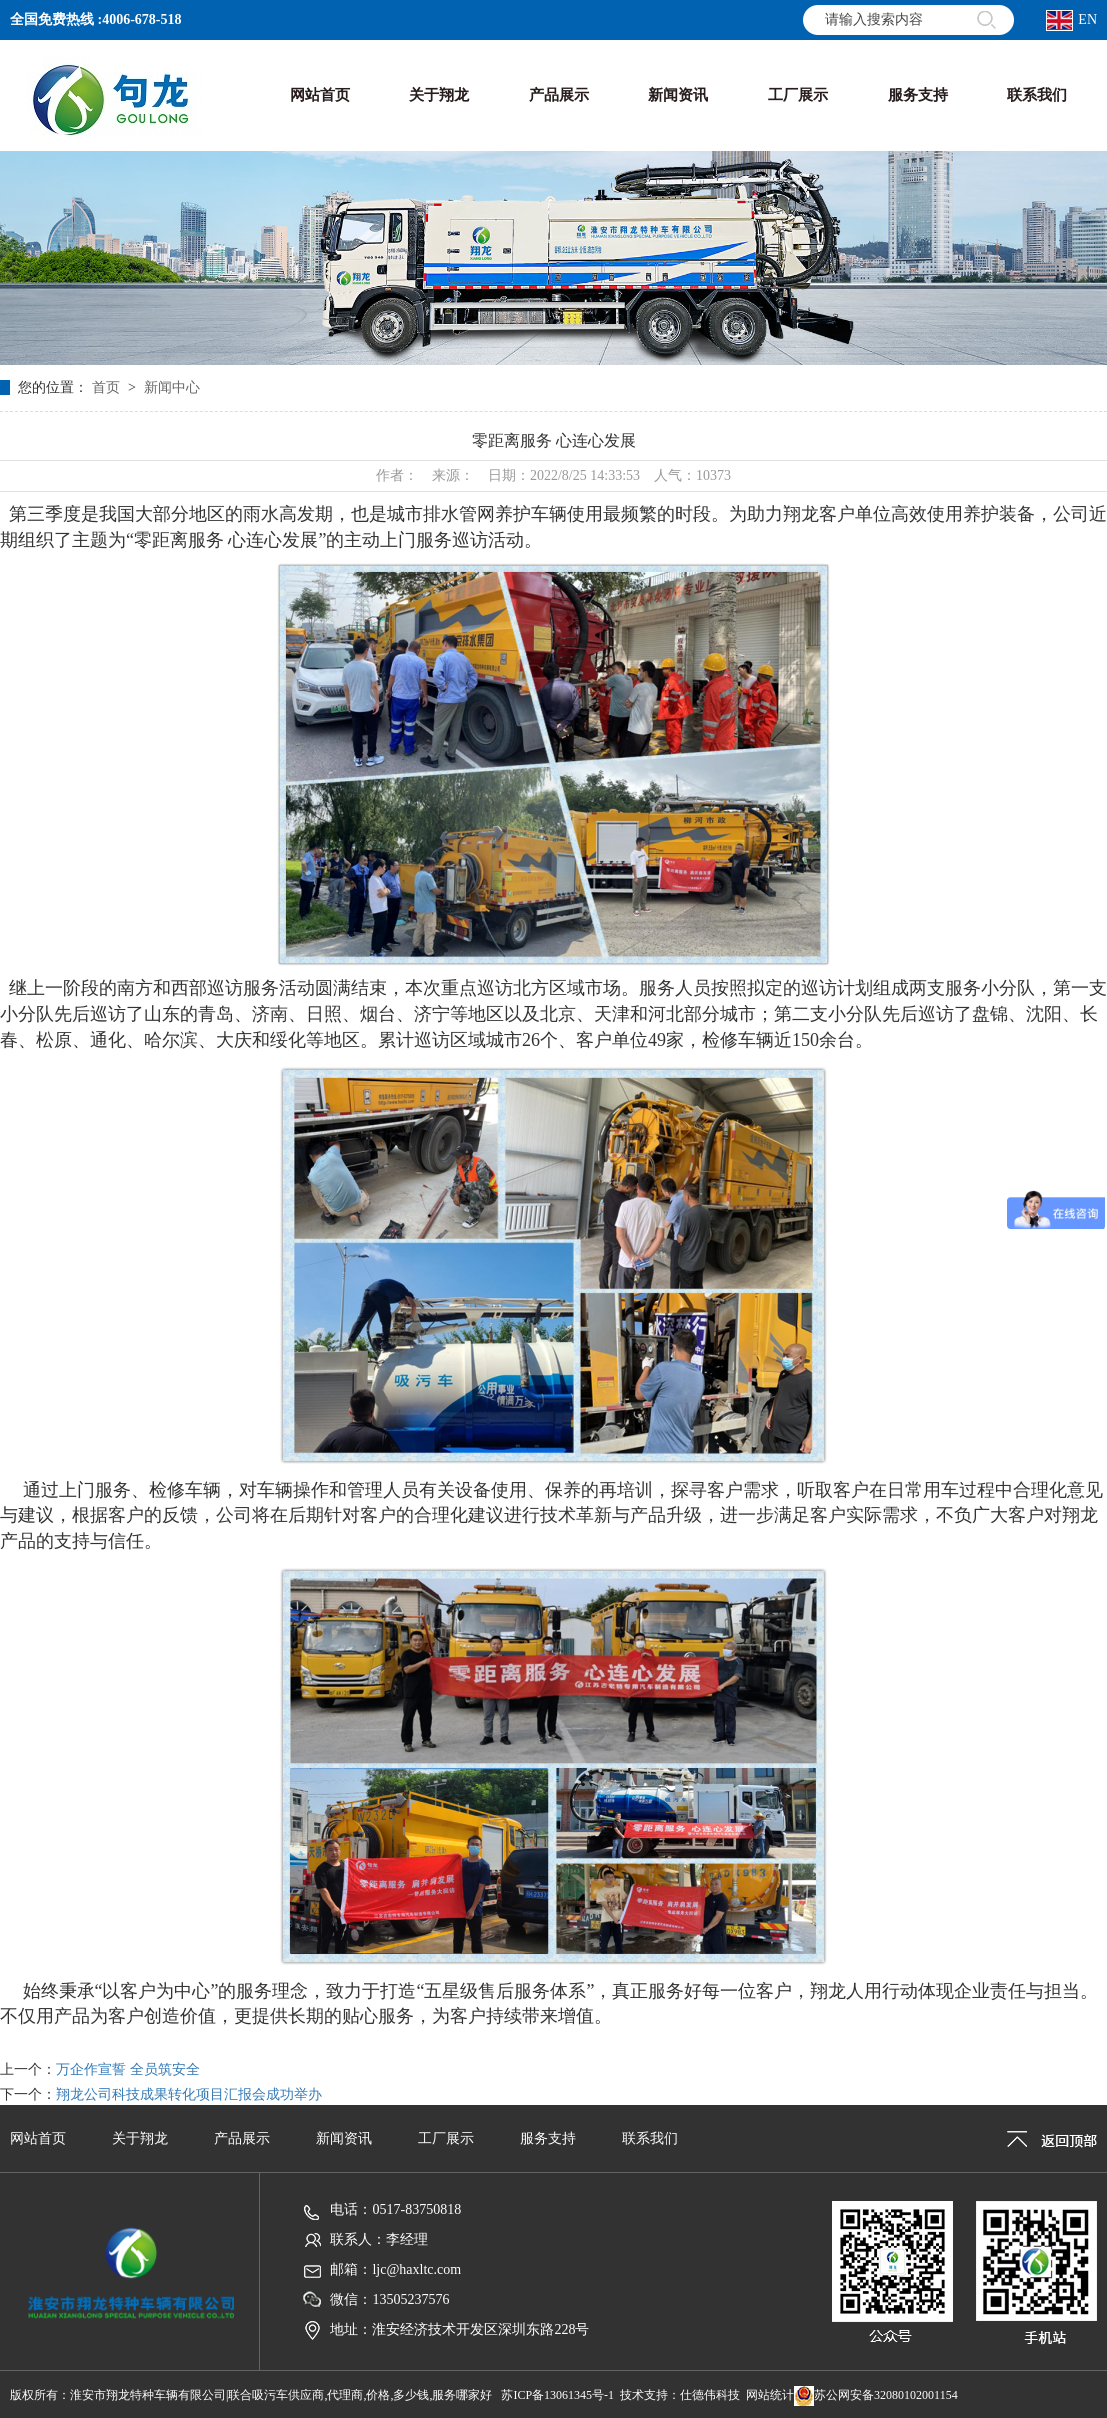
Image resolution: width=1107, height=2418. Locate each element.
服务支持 (548, 2138)
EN (1071, 20)
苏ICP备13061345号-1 (557, 2395)
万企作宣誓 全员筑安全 (128, 2069)
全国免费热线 (52, 19)
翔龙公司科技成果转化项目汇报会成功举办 (189, 2094)
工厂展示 (446, 2138)
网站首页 (38, 2138)
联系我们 (650, 2138)
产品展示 (242, 2138)
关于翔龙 (140, 2138)
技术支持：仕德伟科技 (680, 2395)
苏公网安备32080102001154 (876, 2395)
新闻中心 (172, 387)
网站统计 (770, 2395)
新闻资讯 (344, 2138)
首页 (106, 387)
